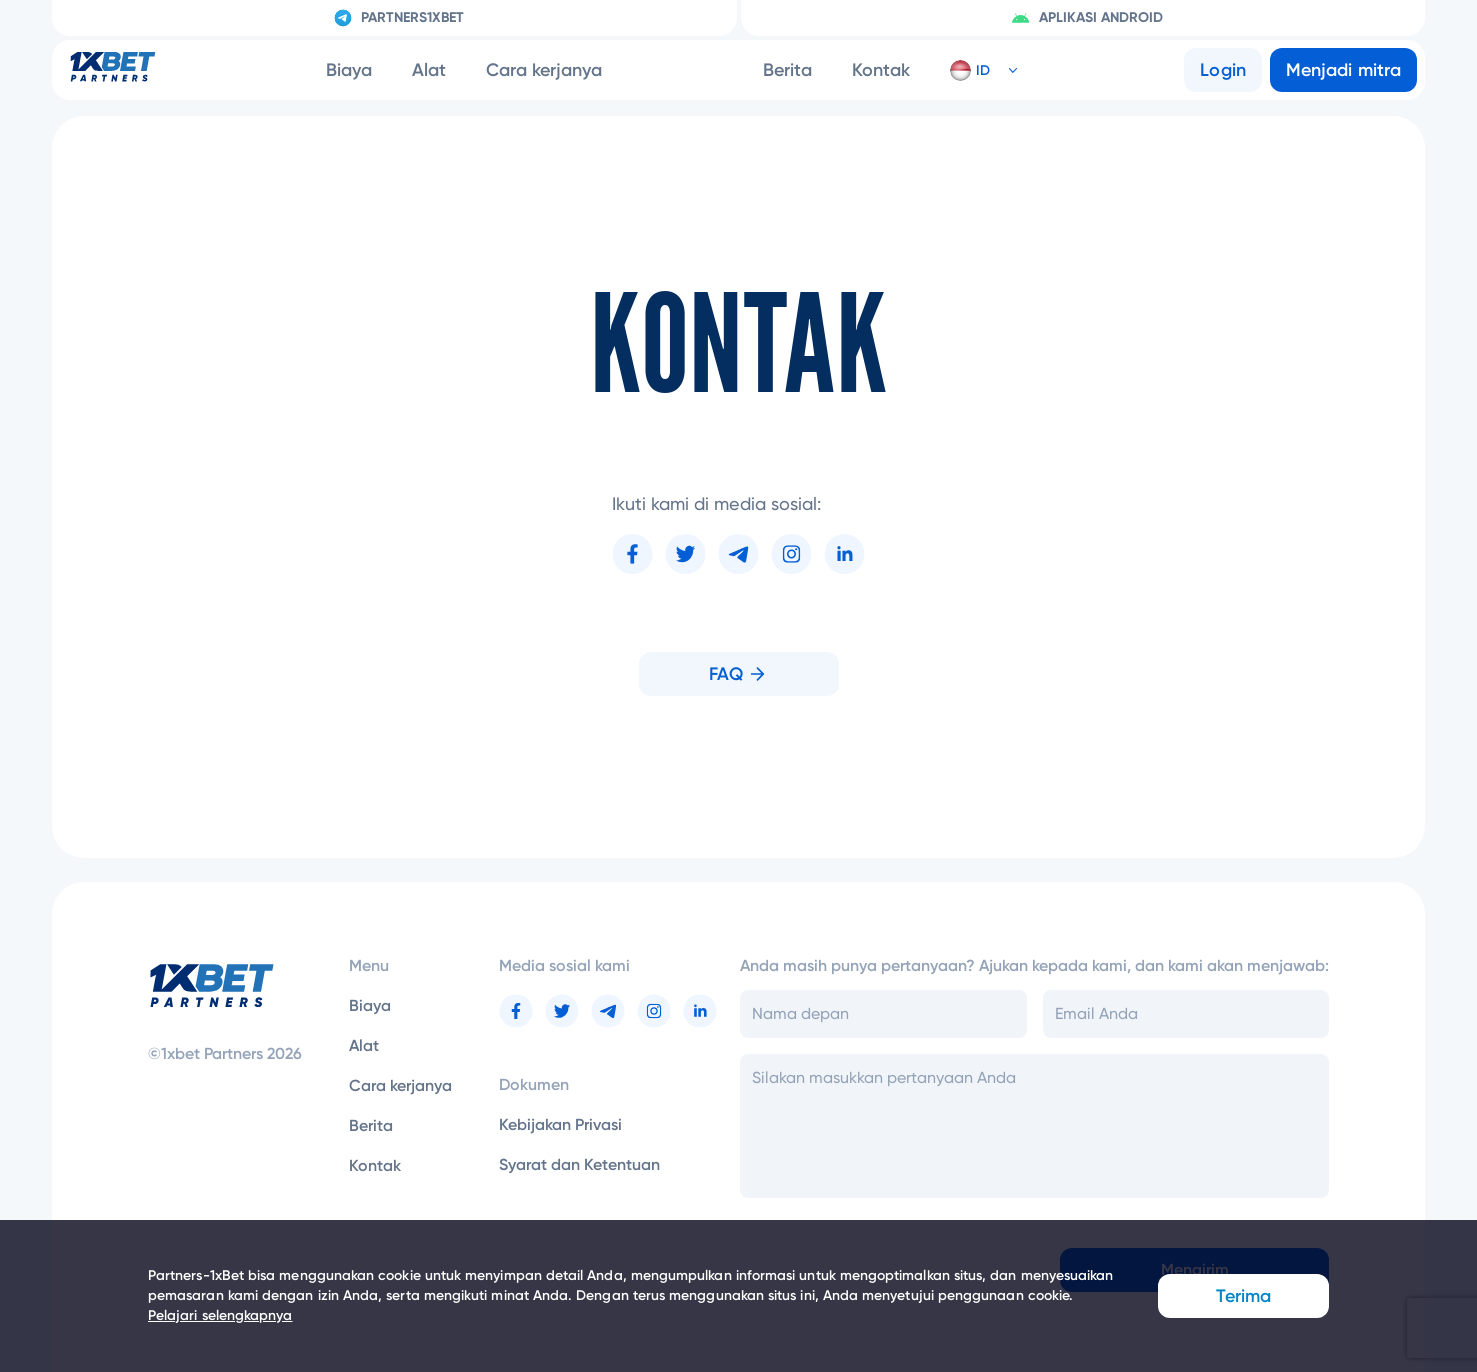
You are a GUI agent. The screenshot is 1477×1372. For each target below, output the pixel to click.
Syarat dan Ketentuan (579, 1164)
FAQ (738, 674)
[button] (976, 70)
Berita (787, 70)
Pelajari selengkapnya (220, 1315)
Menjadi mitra (1343, 70)
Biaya (349, 70)
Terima (1243, 1296)
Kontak (881, 70)
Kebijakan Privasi (560, 1124)
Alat (429, 70)
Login (1222, 70)
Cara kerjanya (544, 70)
